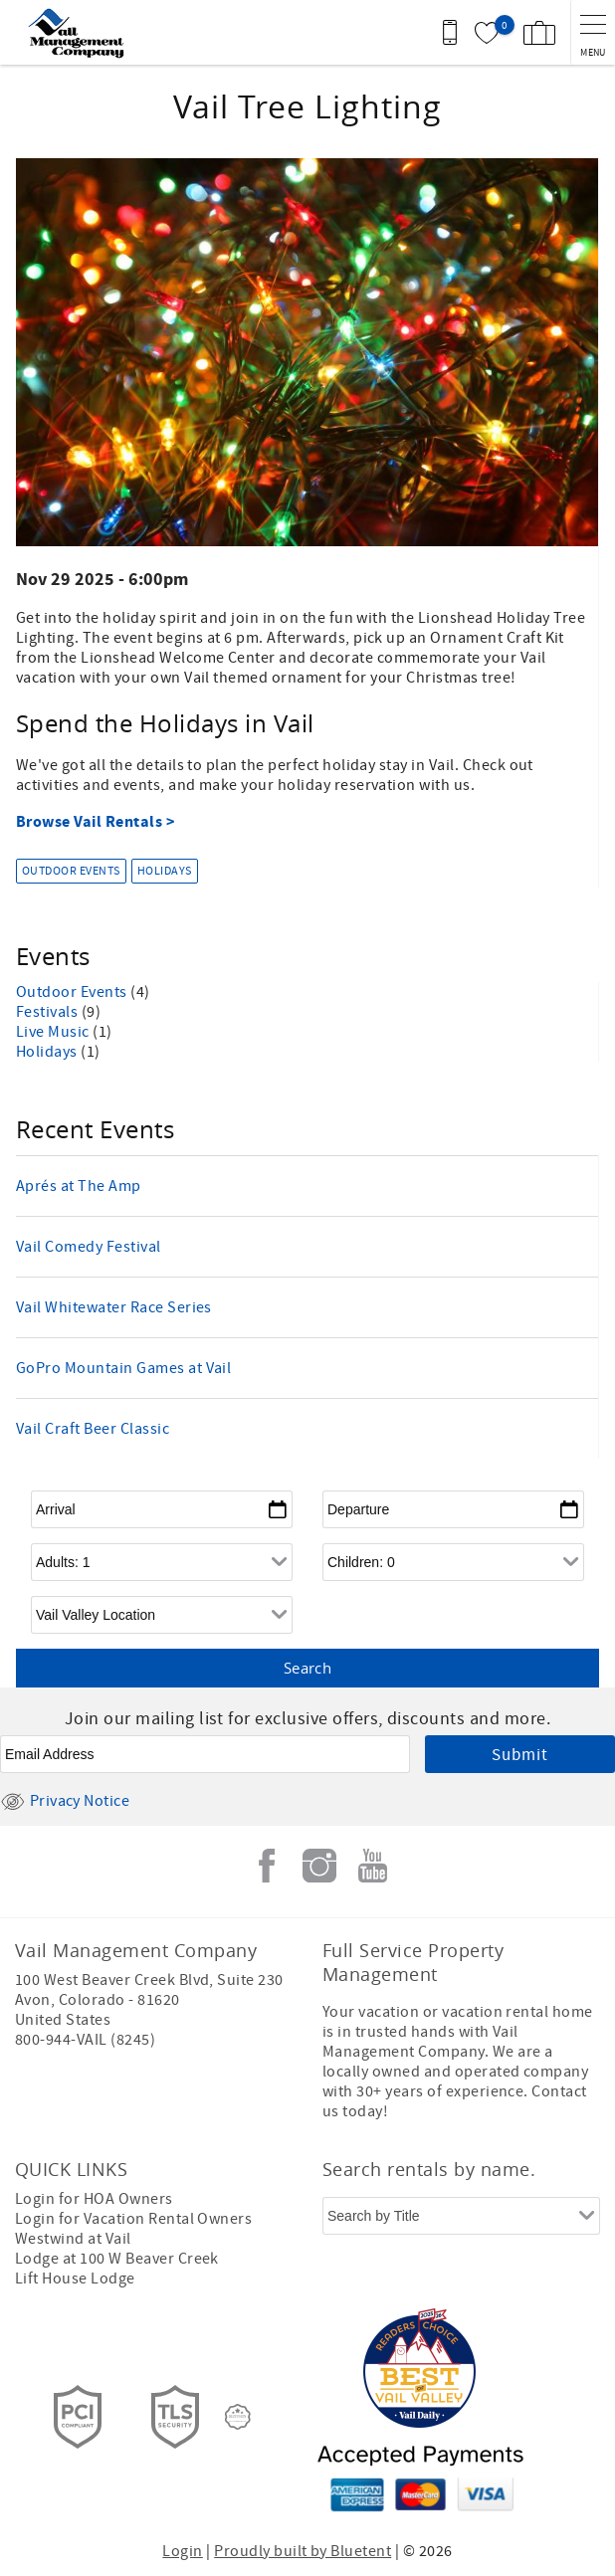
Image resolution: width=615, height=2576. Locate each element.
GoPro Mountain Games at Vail (123, 1368)
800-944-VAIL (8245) (85, 2040)
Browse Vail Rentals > (97, 822)
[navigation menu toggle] (592, 32)
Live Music (54, 1032)
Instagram (319, 1865)
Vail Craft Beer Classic (92, 1429)
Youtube (372, 1865)
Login (182, 2551)
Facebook (267, 1865)
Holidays (164, 871)
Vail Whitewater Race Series (114, 1307)
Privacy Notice (64, 1801)
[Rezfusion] (238, 2417)
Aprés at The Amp (78, 1186)
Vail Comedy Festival (88, 1247)
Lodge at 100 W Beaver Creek (117, 2259)
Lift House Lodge (75, 2278)
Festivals (49, 1012)
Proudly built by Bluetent (302, 2551)
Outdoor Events (71, 871)
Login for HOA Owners (94, 2199)
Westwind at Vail (73, 2239)
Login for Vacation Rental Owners (133, 2219)
